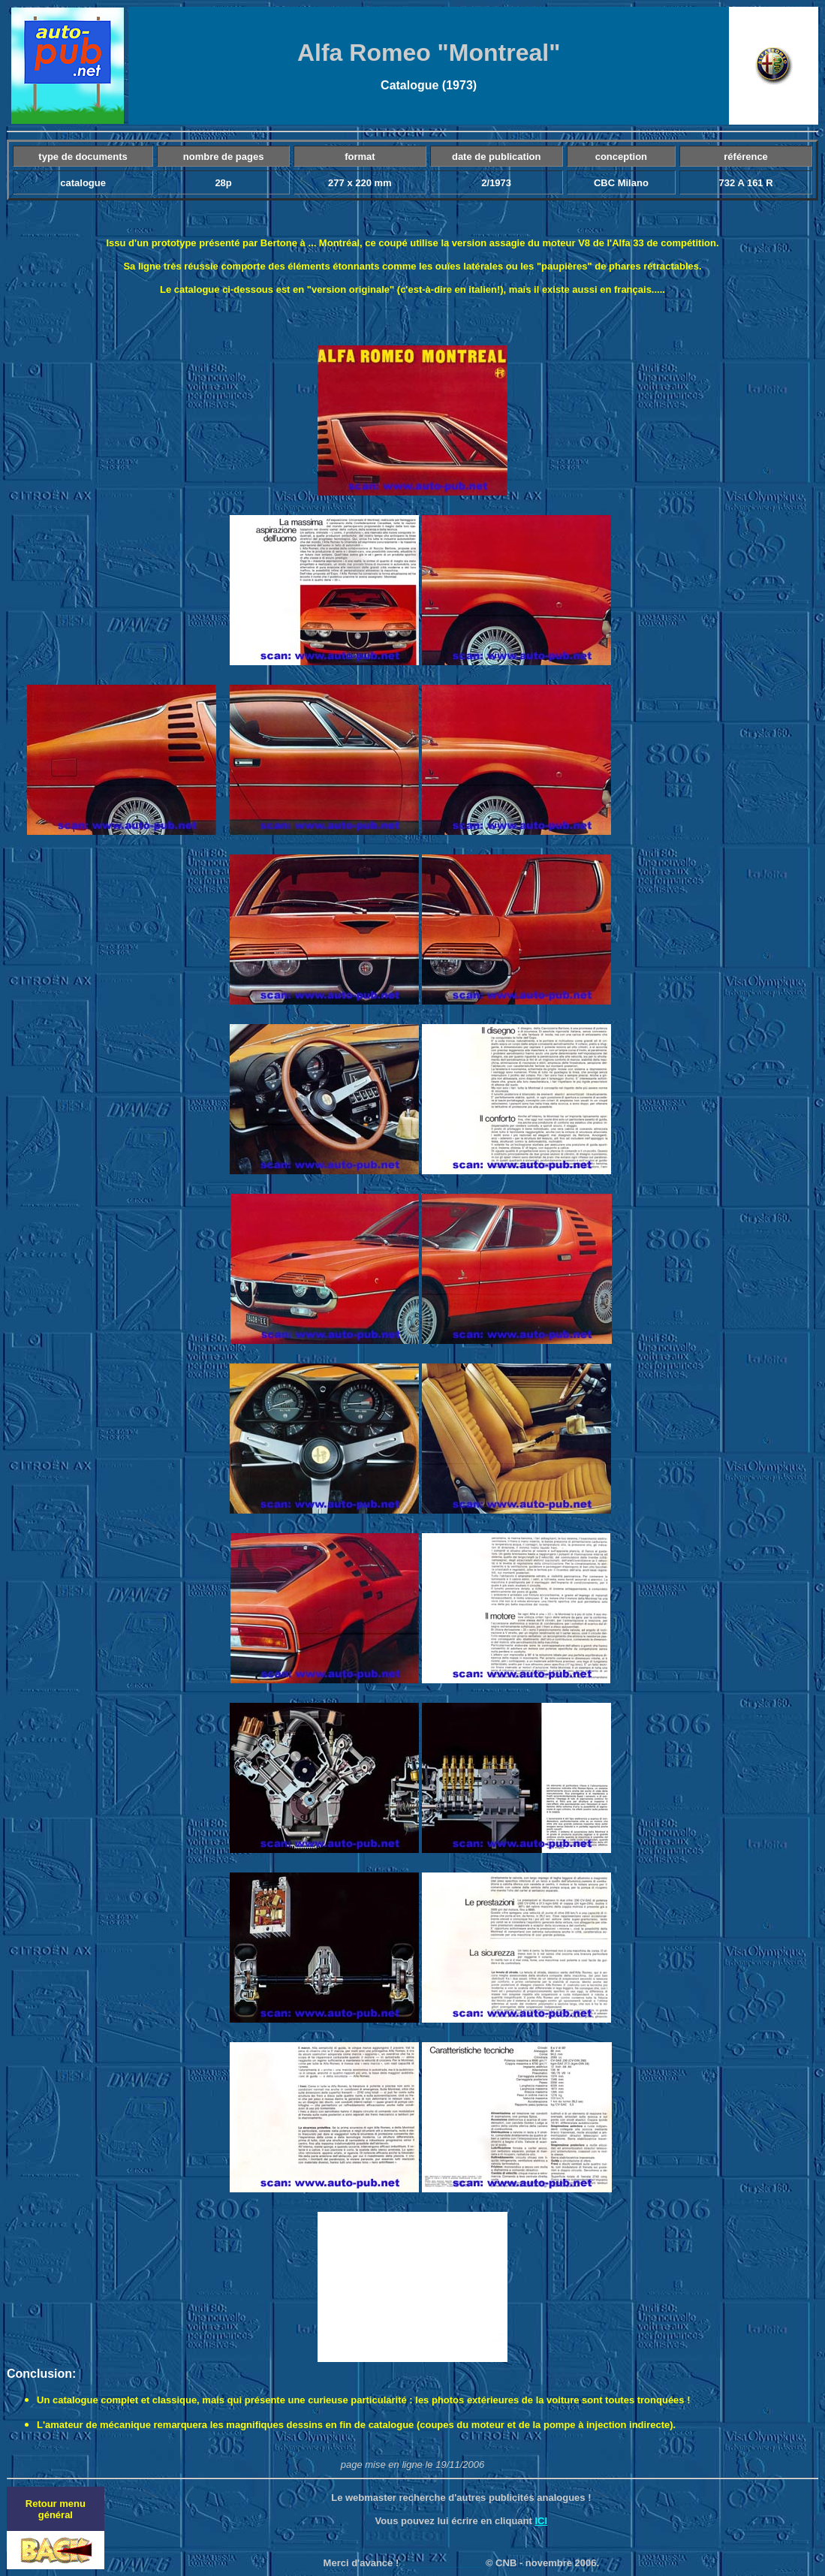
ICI (540, 2520)
